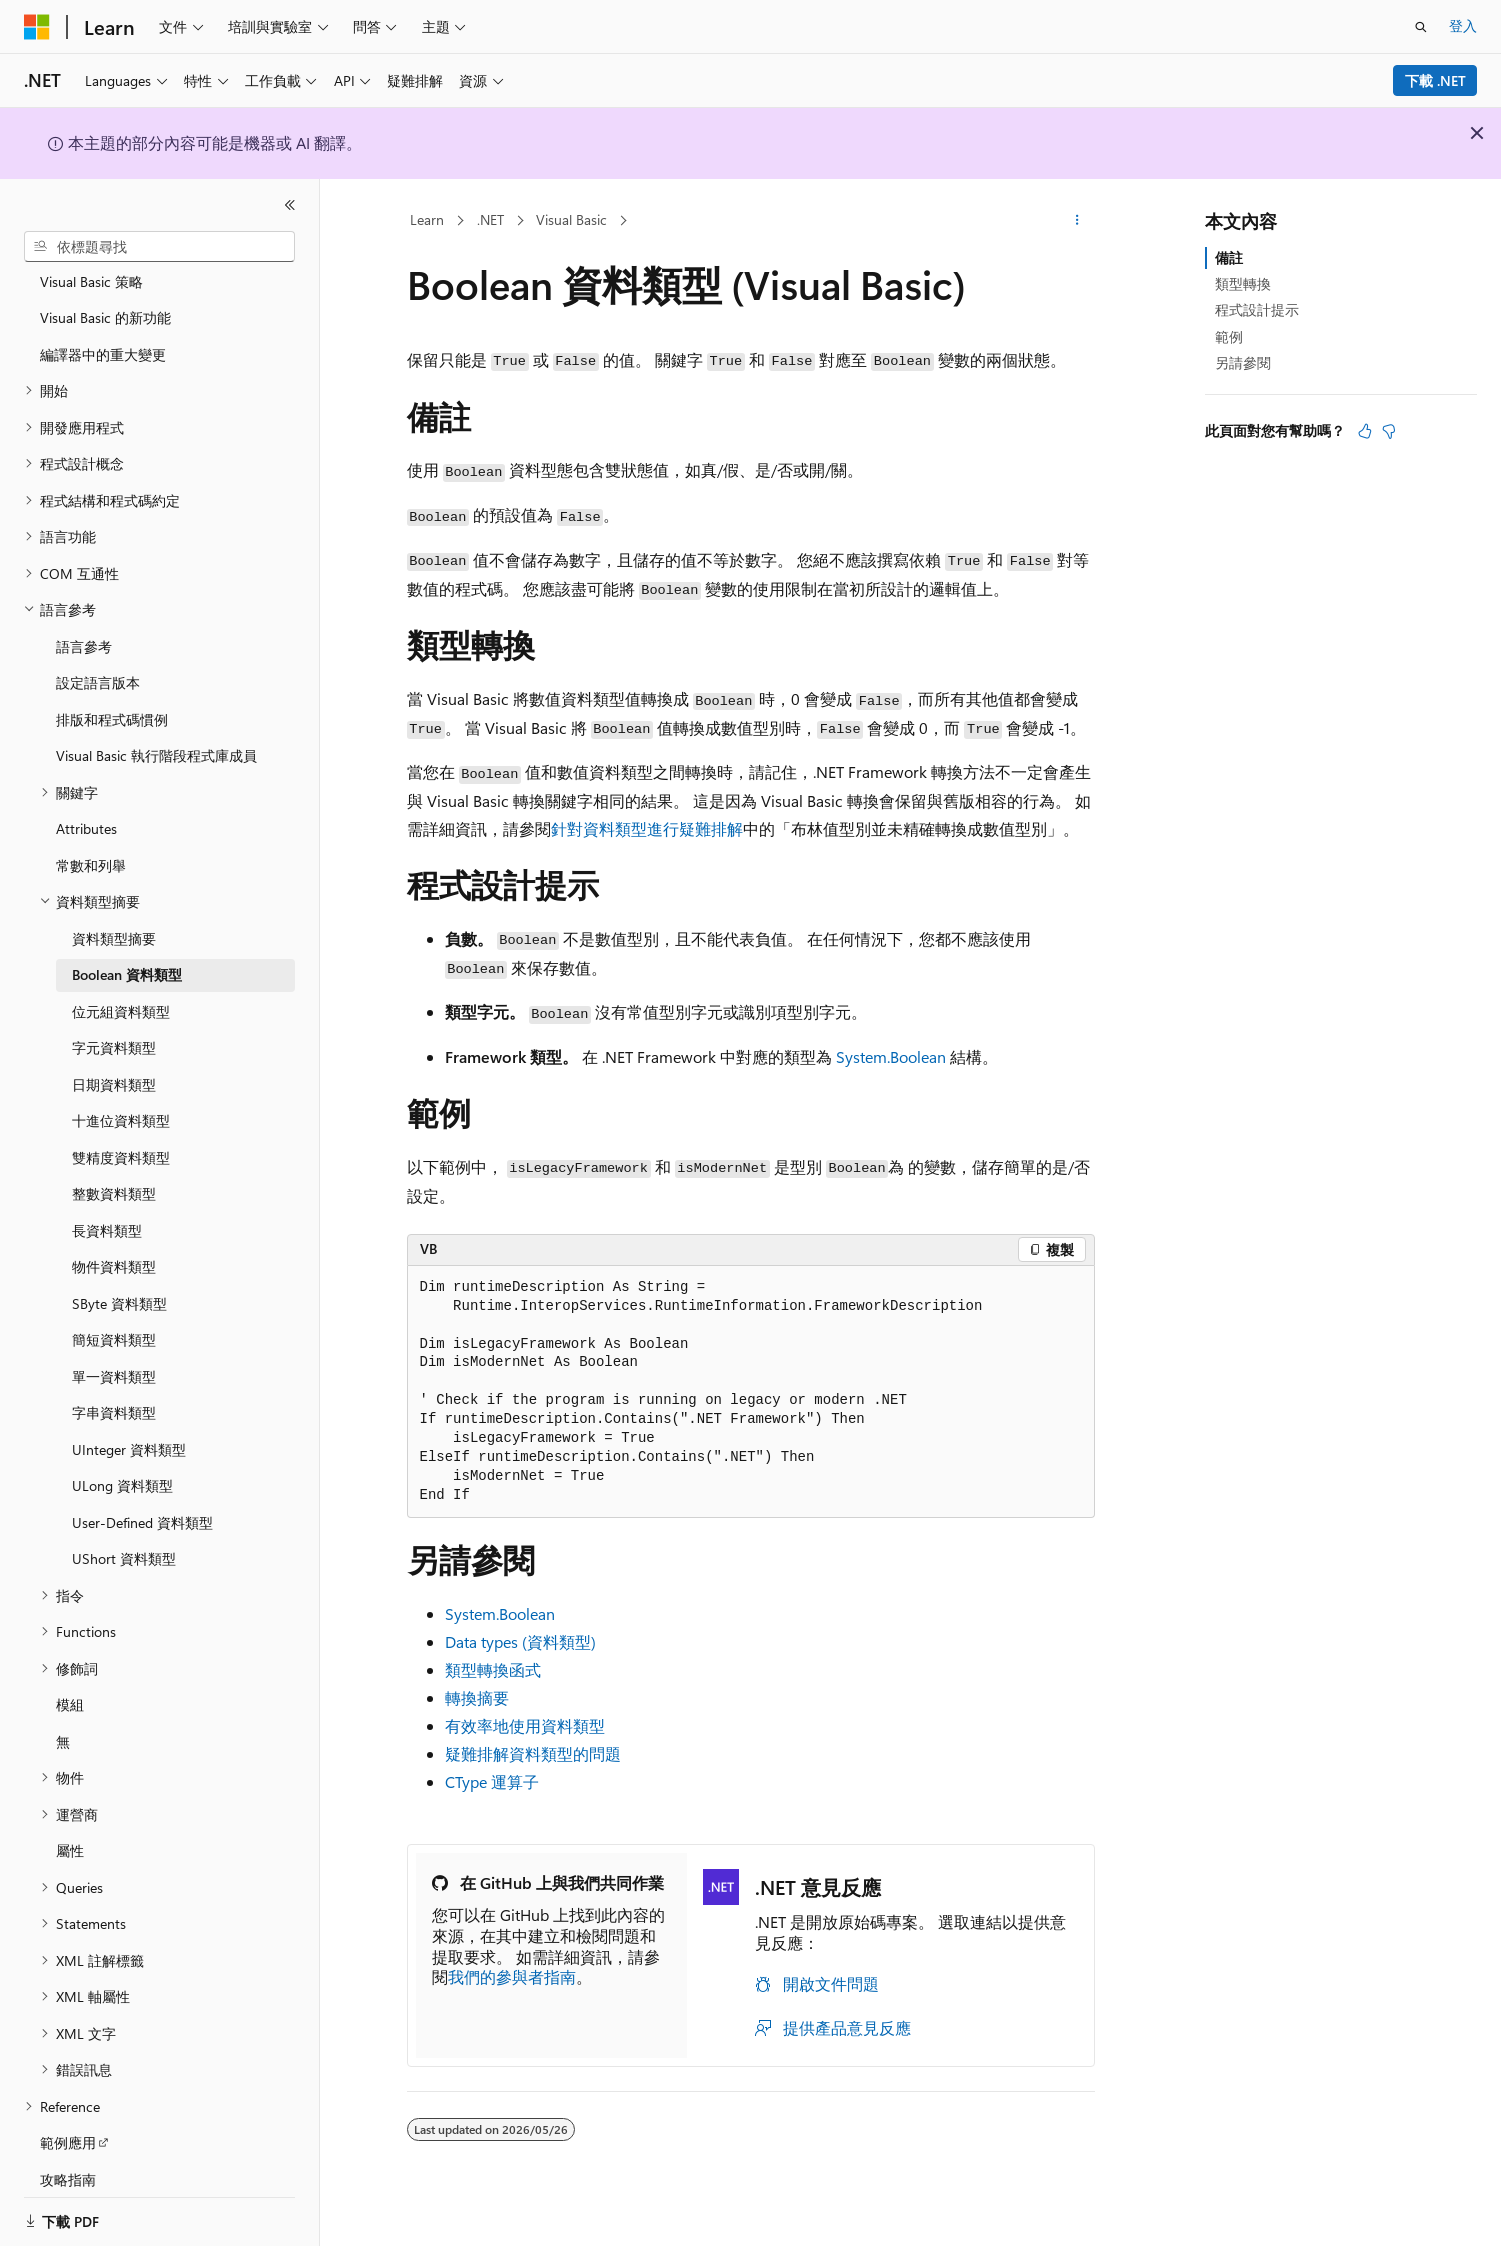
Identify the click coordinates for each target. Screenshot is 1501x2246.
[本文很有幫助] (1365, 431)
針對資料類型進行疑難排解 (647, 828)
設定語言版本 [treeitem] (98, 658)
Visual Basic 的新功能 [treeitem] (105, 293)
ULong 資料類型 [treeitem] (122, 1461)
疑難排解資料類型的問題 (533, 1753)
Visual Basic (571, 219)
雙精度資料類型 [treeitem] (121, 1133)
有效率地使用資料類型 (525, 1725)
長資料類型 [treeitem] (107, 1206)
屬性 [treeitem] (70, 1826)
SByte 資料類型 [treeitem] (119, 1279)
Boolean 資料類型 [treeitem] (127, 950)
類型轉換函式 (493, 1669)
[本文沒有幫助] (1389, 431)
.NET (490, 219)
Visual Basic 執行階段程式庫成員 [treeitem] (156, 731)
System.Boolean (891, 1056)
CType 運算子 (492, 1781)
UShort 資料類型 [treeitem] (124, 1534)
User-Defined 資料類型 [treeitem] (142, 1498)
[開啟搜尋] (1421, 27)
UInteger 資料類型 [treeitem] (129, 1425)
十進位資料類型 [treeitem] (121, 1096)
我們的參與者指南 (512, 1976)
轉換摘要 (477, 1697)
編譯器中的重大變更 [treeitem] (103, 330)
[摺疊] (290, 205)
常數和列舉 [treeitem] (91, 841)
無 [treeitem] (63, 1717)
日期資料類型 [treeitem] (114, 1060)
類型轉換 (1243, 283)
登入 (1463, 25)
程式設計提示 (1257, 309)
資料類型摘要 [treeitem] (114, 914)
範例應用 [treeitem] (68, 2118)
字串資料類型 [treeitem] (114, 1388)
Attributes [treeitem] (86, 804)
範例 (1229, 336)
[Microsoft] (37, 27)
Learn (427, 219)
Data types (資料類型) (520, 1641)
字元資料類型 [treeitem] (114, 1023)
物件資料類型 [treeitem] (114, 1242)
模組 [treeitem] (70, 1680)
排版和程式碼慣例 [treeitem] (112, 695)
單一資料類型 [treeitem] (114, 1352)
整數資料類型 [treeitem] (114, 1169)
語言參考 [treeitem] (84, 622)
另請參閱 (1243, 362)
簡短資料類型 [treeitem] (114, 1315)
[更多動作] (1076, 221)
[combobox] (159, 247)
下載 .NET (1435, 80)
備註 (1229, 257)
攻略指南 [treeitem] (68, 2155)
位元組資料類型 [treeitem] (121, 987)
